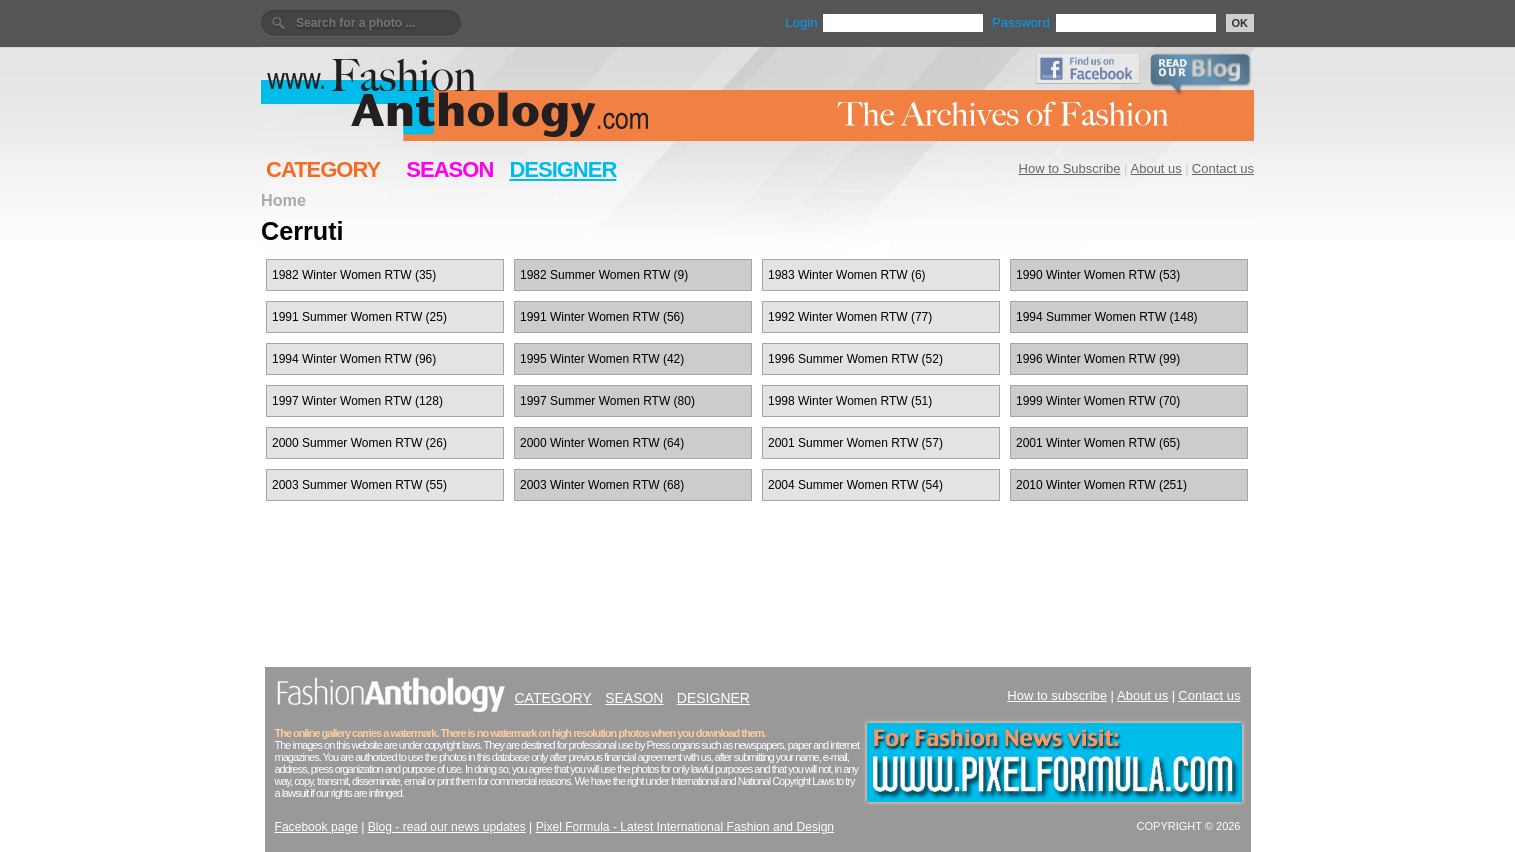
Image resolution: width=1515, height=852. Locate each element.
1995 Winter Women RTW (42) (602, 359)
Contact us (1223, 168)
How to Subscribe (1070, 168)
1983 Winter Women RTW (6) (847, 275)
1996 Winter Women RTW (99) (1098, 359)
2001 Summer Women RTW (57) (855, 443)
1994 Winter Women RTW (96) (354, 359)
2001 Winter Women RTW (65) (1098, 443)
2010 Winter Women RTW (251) (1101, 485)
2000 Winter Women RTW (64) (602, 443)
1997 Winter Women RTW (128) (357, 401)
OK (1240, 23)
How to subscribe (1057, 695)
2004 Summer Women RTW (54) (855, 485)
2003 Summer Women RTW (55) (359, 485)
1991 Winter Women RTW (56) (602, 317)
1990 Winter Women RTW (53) (1098, 275)
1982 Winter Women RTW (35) (354, 275)
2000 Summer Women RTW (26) (359, 443)
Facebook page (316, 827)
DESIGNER (562, 169)
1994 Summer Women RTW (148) (1107, 317)
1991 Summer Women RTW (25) (359, 317)
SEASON (449, 169)
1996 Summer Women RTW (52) (855, 359)
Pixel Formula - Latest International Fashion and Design (685, 827)
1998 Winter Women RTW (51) (850, 401)
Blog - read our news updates (447, 827)
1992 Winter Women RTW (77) (850, 317)
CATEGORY (323, 169)
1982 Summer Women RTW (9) (604, 275)
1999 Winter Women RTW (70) (1098, 401)
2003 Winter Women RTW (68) (602, 485)
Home (283, 200)
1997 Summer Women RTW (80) (607, 401)
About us (1156, 168)
